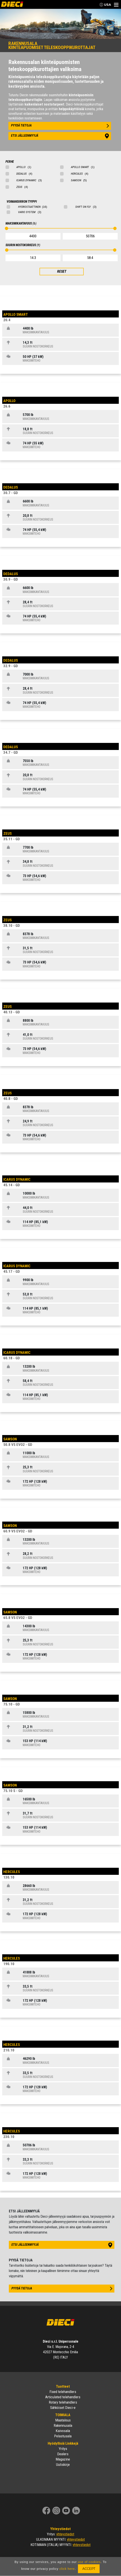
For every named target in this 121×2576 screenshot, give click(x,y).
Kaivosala (63, 2431)
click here (67, 2568)
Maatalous (63, 2420)
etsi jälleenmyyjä (24, 136)
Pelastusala (63, 2436)
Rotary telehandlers (63, 2402)
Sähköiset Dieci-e (63, 2407)
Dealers (62, 2454)
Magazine (63, 2459)
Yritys (63, 2448)
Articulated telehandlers (62, 2397)
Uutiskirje (63, 2464)
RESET (61, 271)
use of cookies (89, 2562)
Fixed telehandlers (62, 2391)
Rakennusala (63, 2425)
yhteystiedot (65, 2534)
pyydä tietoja (21, 125)
